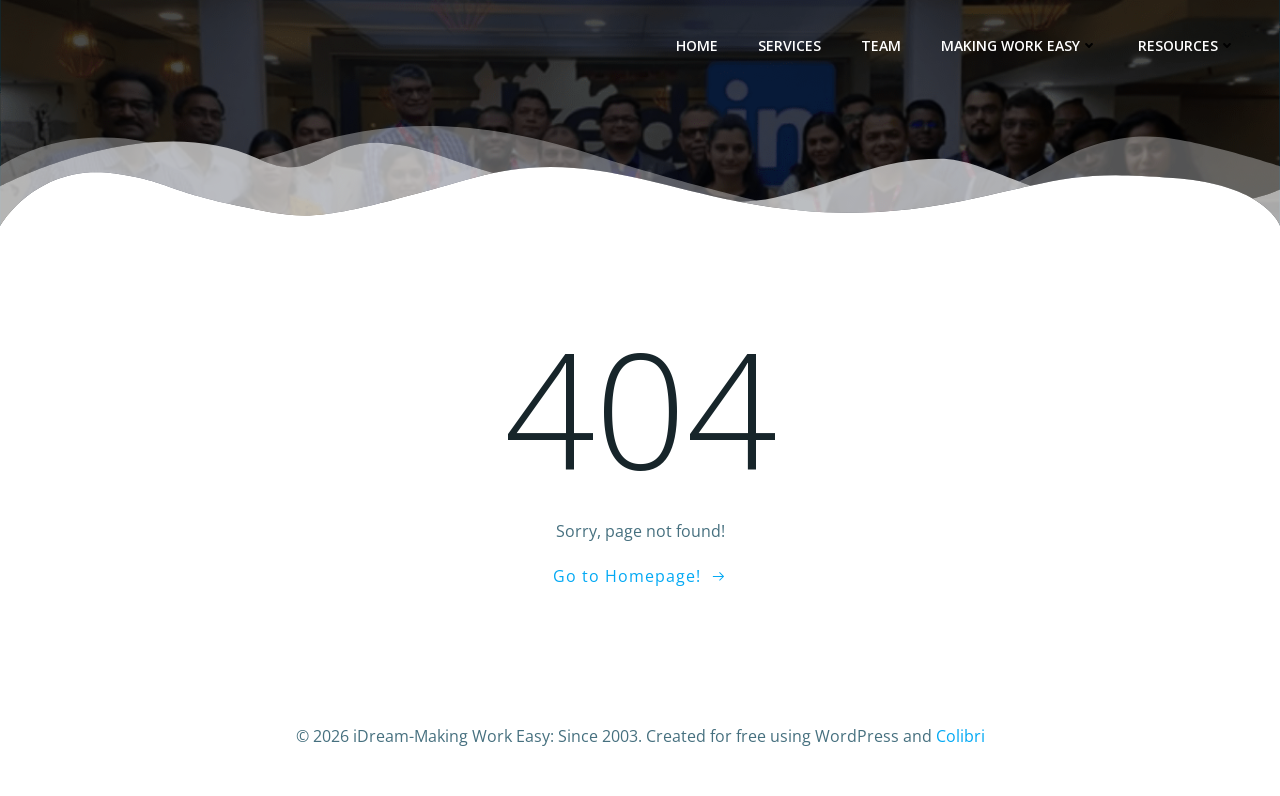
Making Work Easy (1019, 45)
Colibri (960, 736)
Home (697, 45)
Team (881, 45)
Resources (1187, 45)
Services (789, 45)
